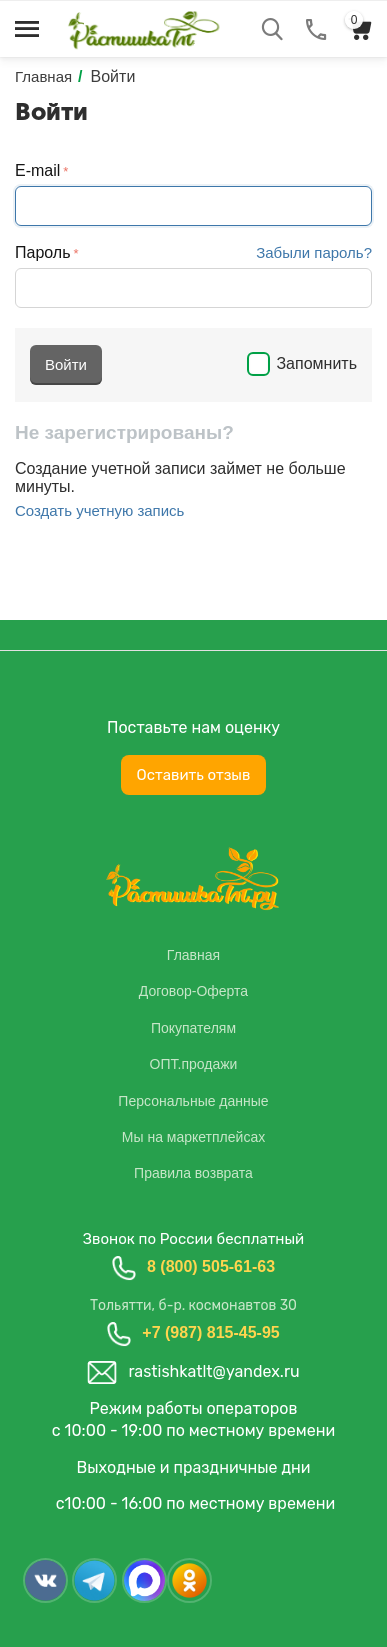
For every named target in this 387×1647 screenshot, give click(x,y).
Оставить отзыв (194, 775)
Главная (193, 955)
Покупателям (193, 1028)
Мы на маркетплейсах (193, 1137)
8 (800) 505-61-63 (211, 1266)
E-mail (37, 170)
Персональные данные (193, 1101)
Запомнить (302, 363)
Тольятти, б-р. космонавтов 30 (193, 1305)
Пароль (43, 252)
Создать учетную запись (99, 510)
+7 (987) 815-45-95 (210, 1332)
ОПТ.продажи (194, 1064)
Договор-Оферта (193, 991)
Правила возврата (193, 1173)
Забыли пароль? (314, 252)
